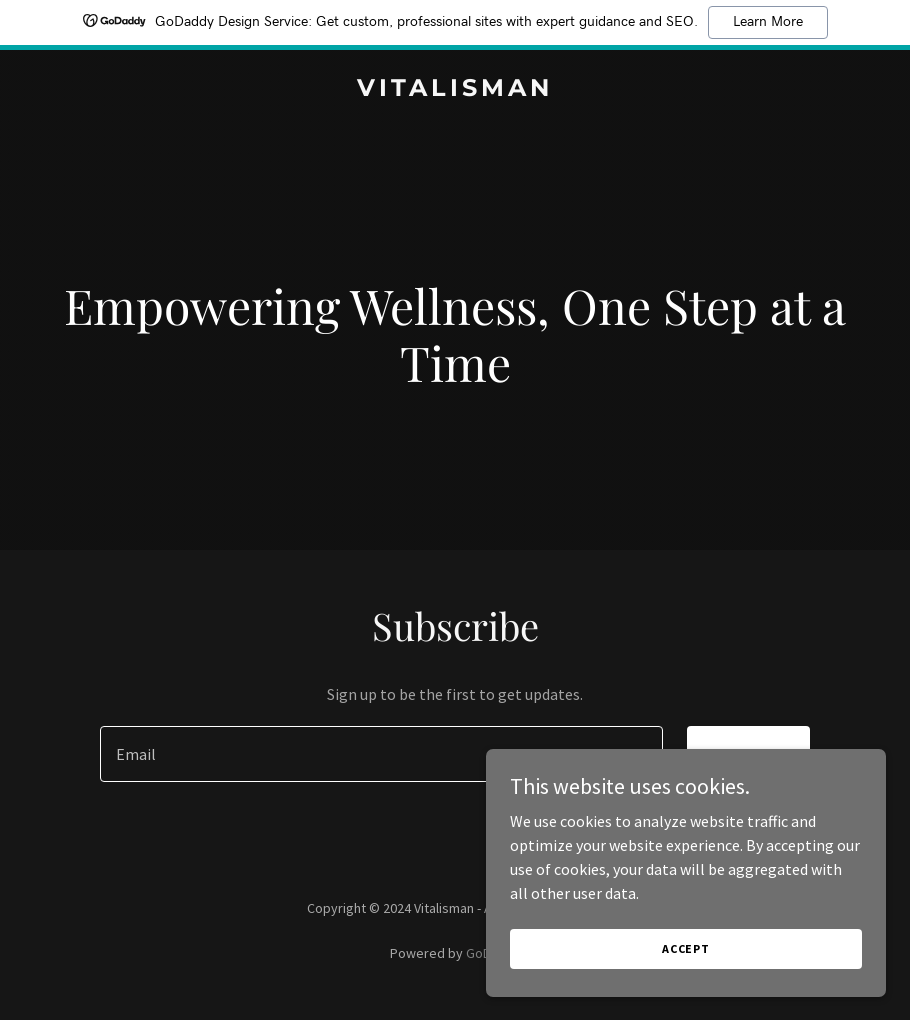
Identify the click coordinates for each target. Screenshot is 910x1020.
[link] (455, 90)
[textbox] (381, 754)
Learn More (768, 22)
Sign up (748, 754)
